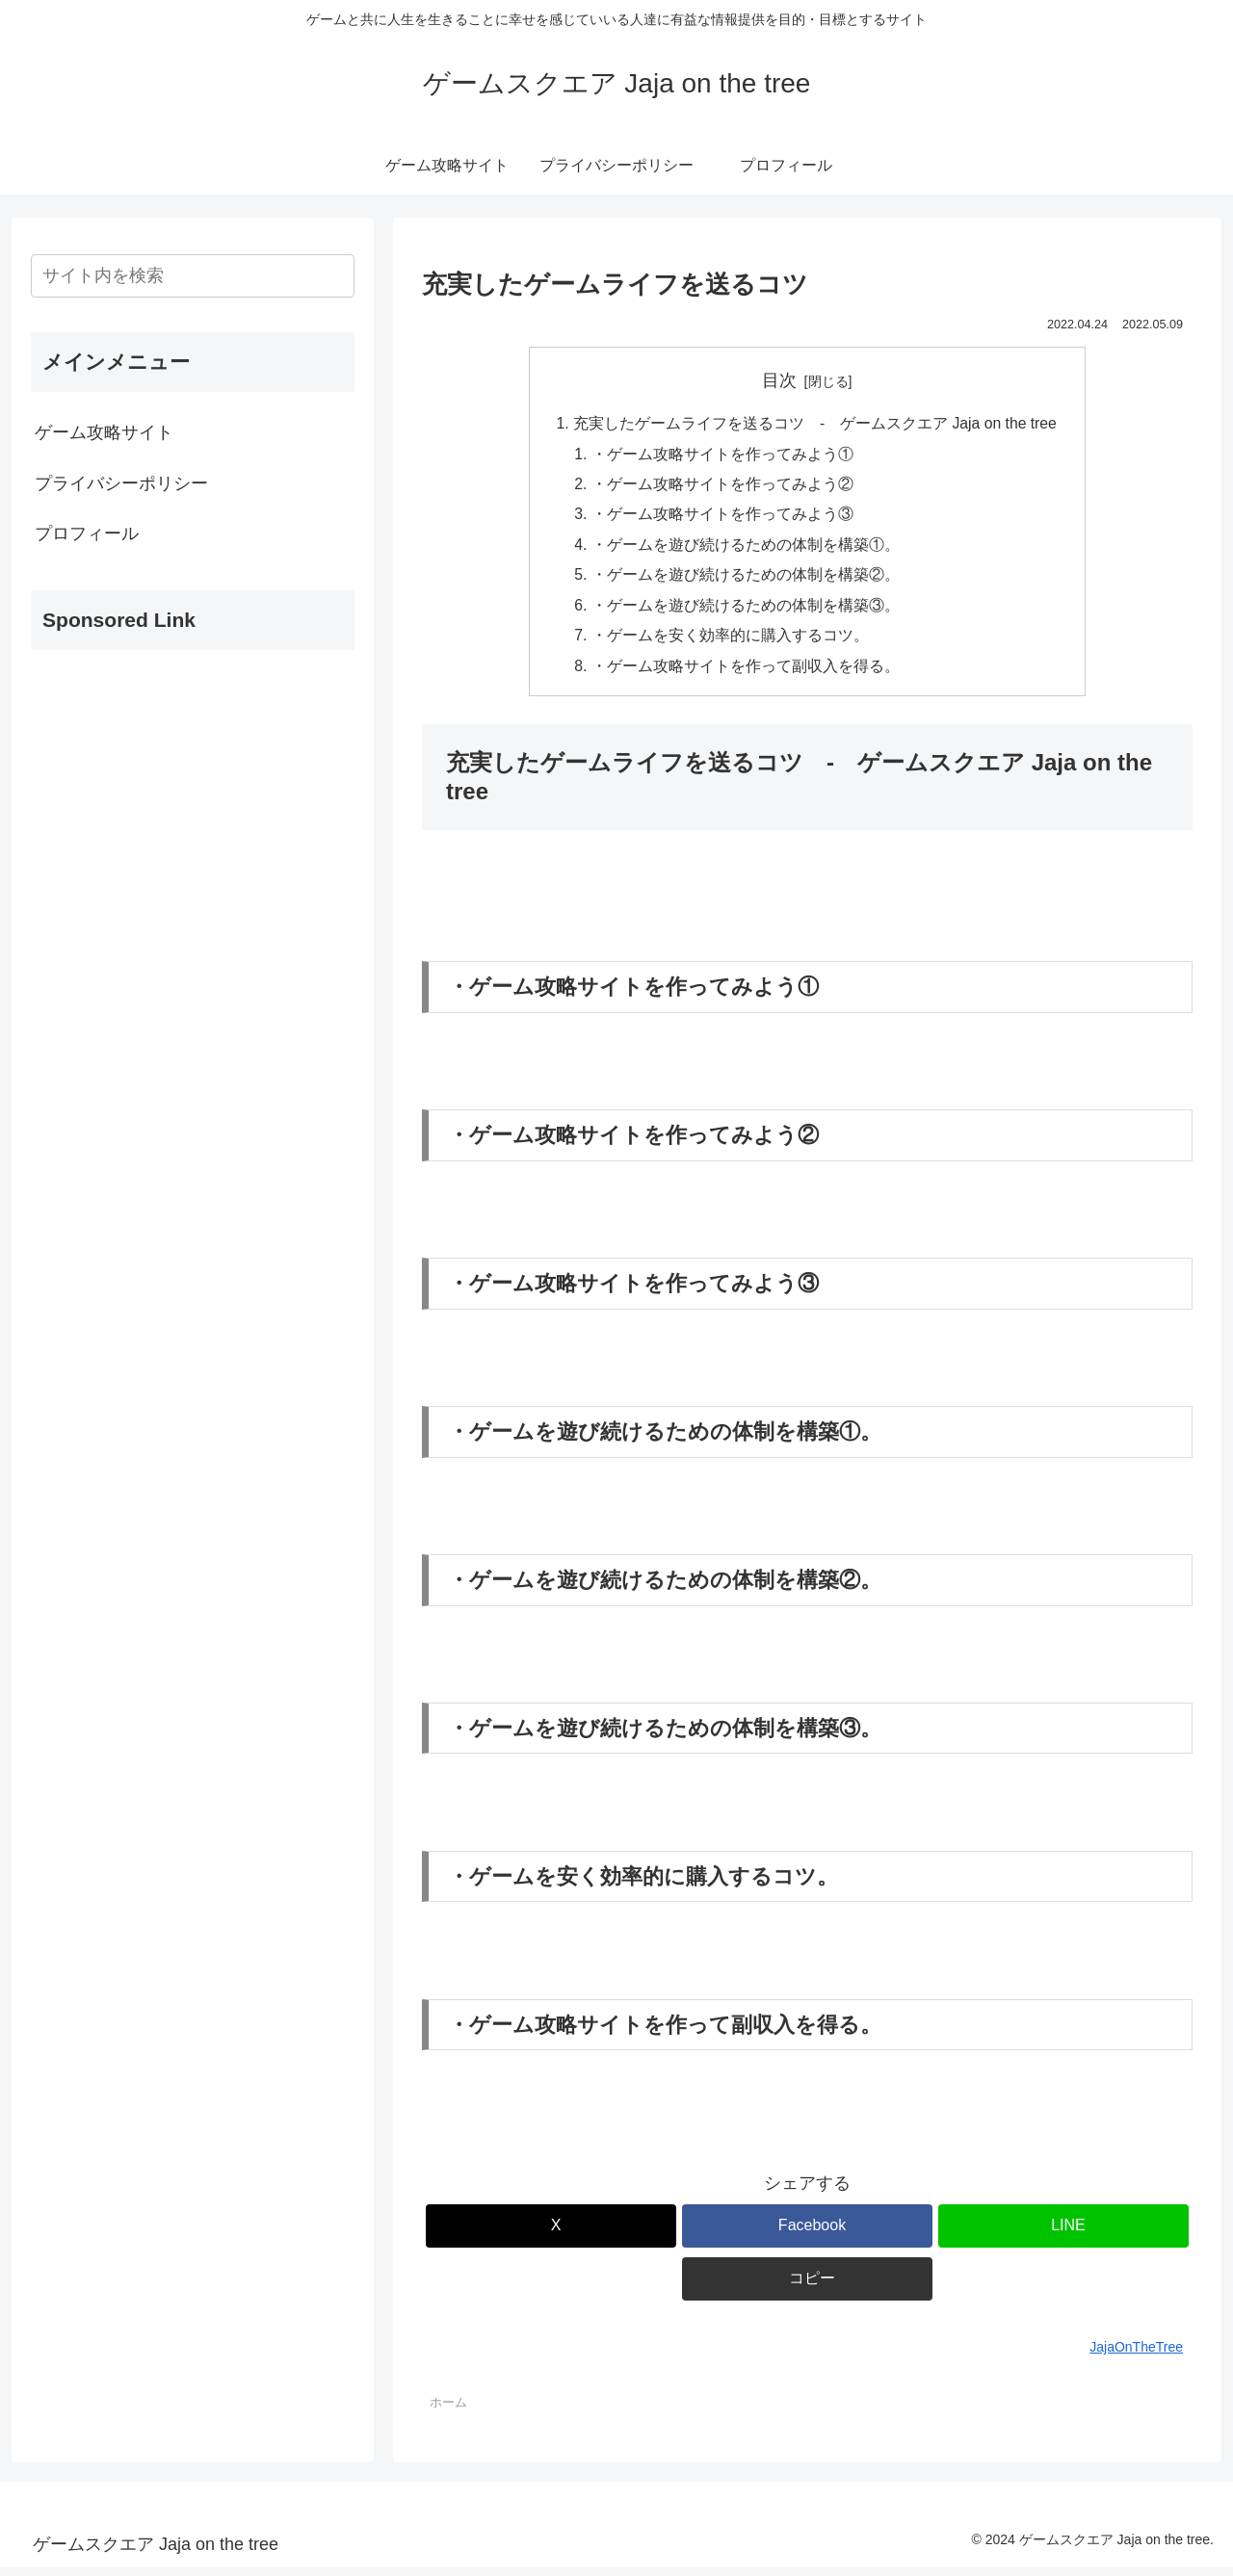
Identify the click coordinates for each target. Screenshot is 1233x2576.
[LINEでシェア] (1063, 2234)
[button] (807, 2287)
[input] (192, 276)
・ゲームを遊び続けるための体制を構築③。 (744, 611)
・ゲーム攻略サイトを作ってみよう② (721, 486)
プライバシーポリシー (121, 483)
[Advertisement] (192, 800)
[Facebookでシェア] (807, 2234)
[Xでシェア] (551, 2234)
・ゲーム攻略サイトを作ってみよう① (721, 455)
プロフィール (87, 533)
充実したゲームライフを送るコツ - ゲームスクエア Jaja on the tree (814, 423)
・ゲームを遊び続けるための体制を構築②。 (744, 579)
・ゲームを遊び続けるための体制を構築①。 (744, 549)
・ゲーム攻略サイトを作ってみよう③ (721, 518)
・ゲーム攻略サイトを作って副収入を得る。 (744, 674)
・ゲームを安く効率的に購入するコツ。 (729, 642)
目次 (779, 380)
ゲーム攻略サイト (104, 432)
